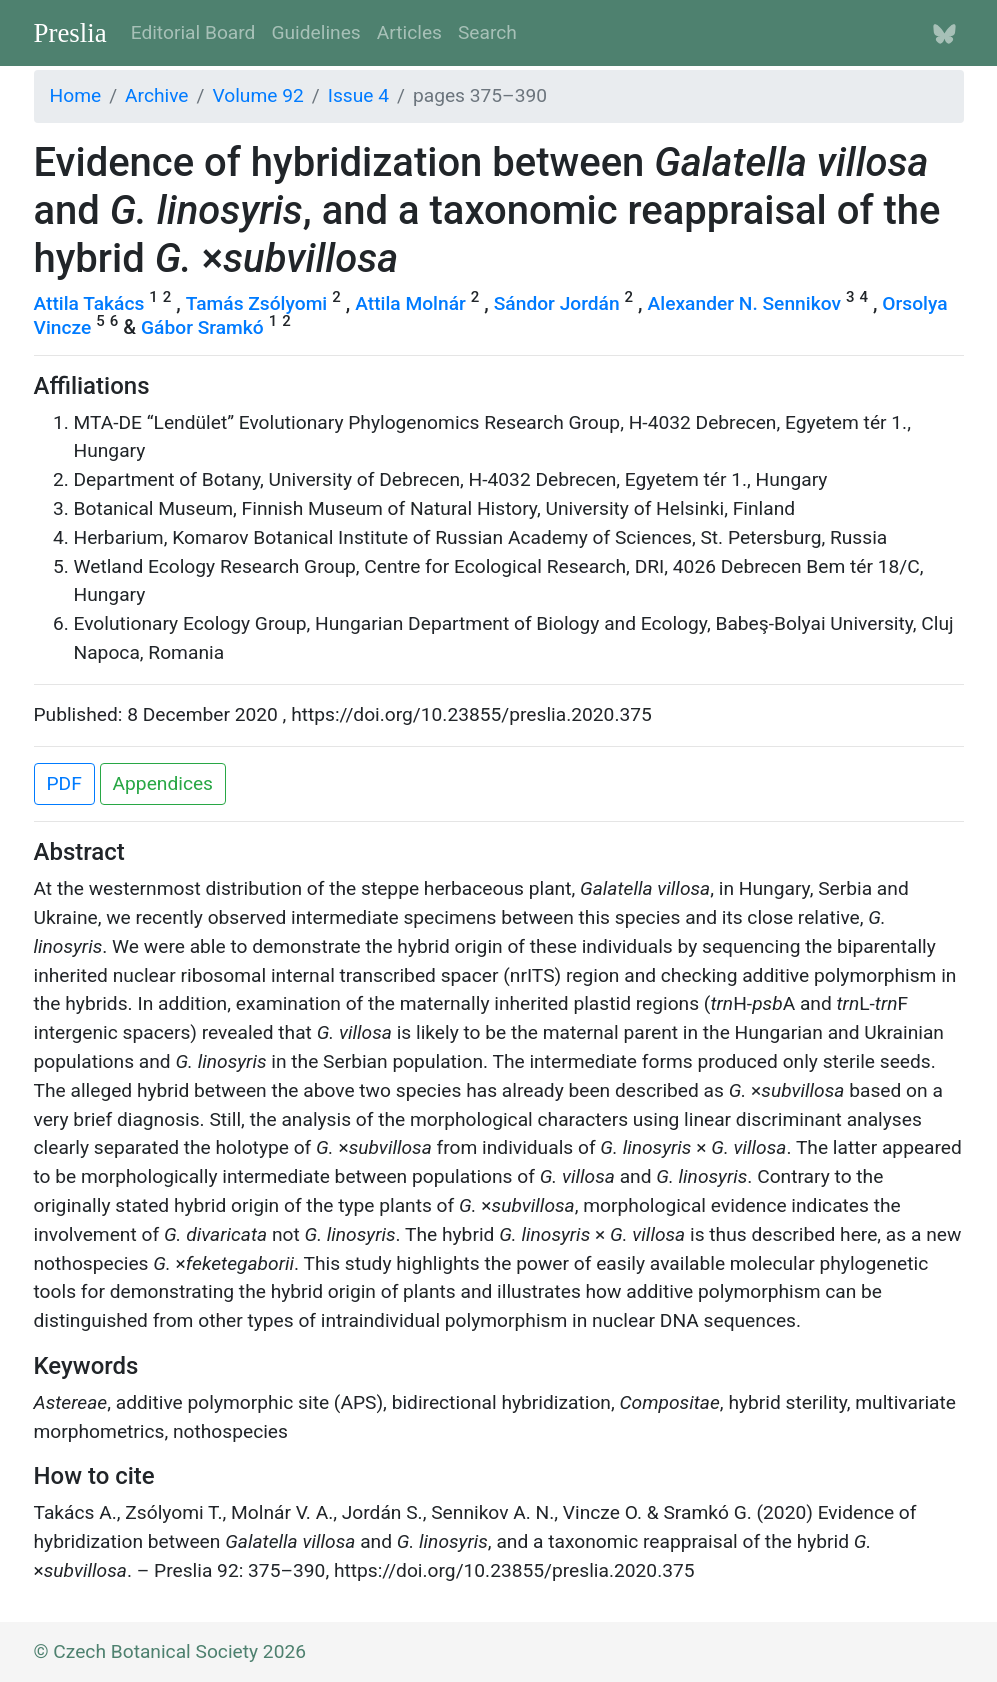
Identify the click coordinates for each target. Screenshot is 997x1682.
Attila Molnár (410, 303)
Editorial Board (193, 32)
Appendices (163, 783)
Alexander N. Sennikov (744, 303)
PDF (64, 783)
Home (76, 95)
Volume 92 (257, 95)
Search (487, 32)
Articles (409, 32)
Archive (156, 95)
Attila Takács (89, 303)
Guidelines (315, 32)
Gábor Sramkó (202, 327)
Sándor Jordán (557, 303)
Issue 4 (358, 95)
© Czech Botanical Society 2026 (170, 1651)
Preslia (70, 33)
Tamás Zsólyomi (256, 303)
